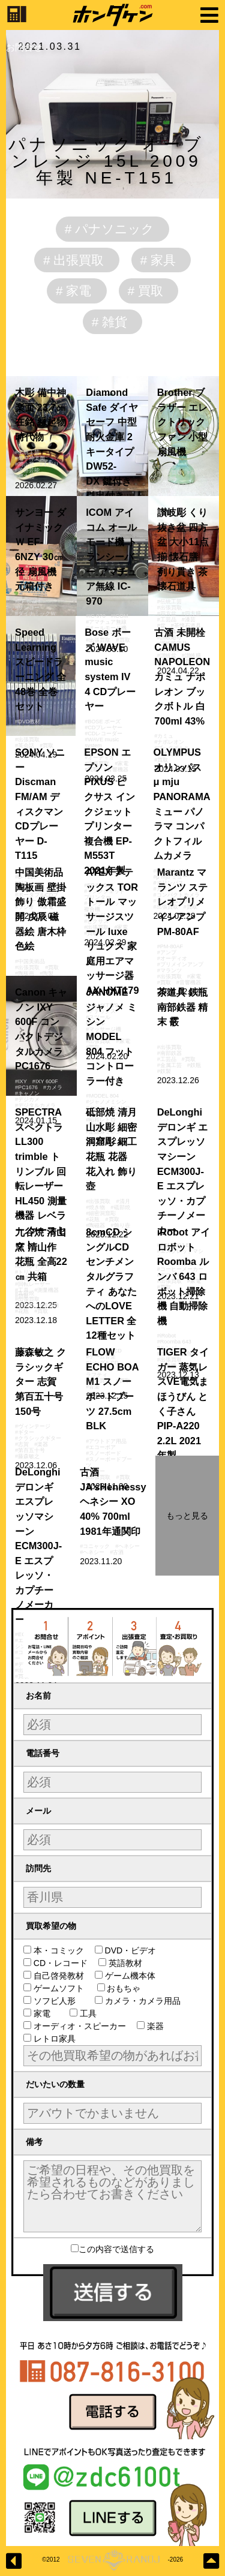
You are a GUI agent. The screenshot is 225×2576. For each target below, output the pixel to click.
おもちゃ (127, 1988)
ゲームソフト (59, 1988)
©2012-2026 (112, 2559)
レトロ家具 (53, 2038)
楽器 (154, 2026)
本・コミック (57, 1950)
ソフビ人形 (57, 2001)
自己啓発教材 (57, 1975)
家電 (45, 2013)
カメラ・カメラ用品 (146, 2001)
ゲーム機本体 (129, 1975)
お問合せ (24, 47)
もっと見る (187, 1515)
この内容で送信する (112, 2249)
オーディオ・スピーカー (78, 2026)
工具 (91, 2013)
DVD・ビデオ (129, 1950)
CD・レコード (59, 1963)
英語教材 (128, 1963)
